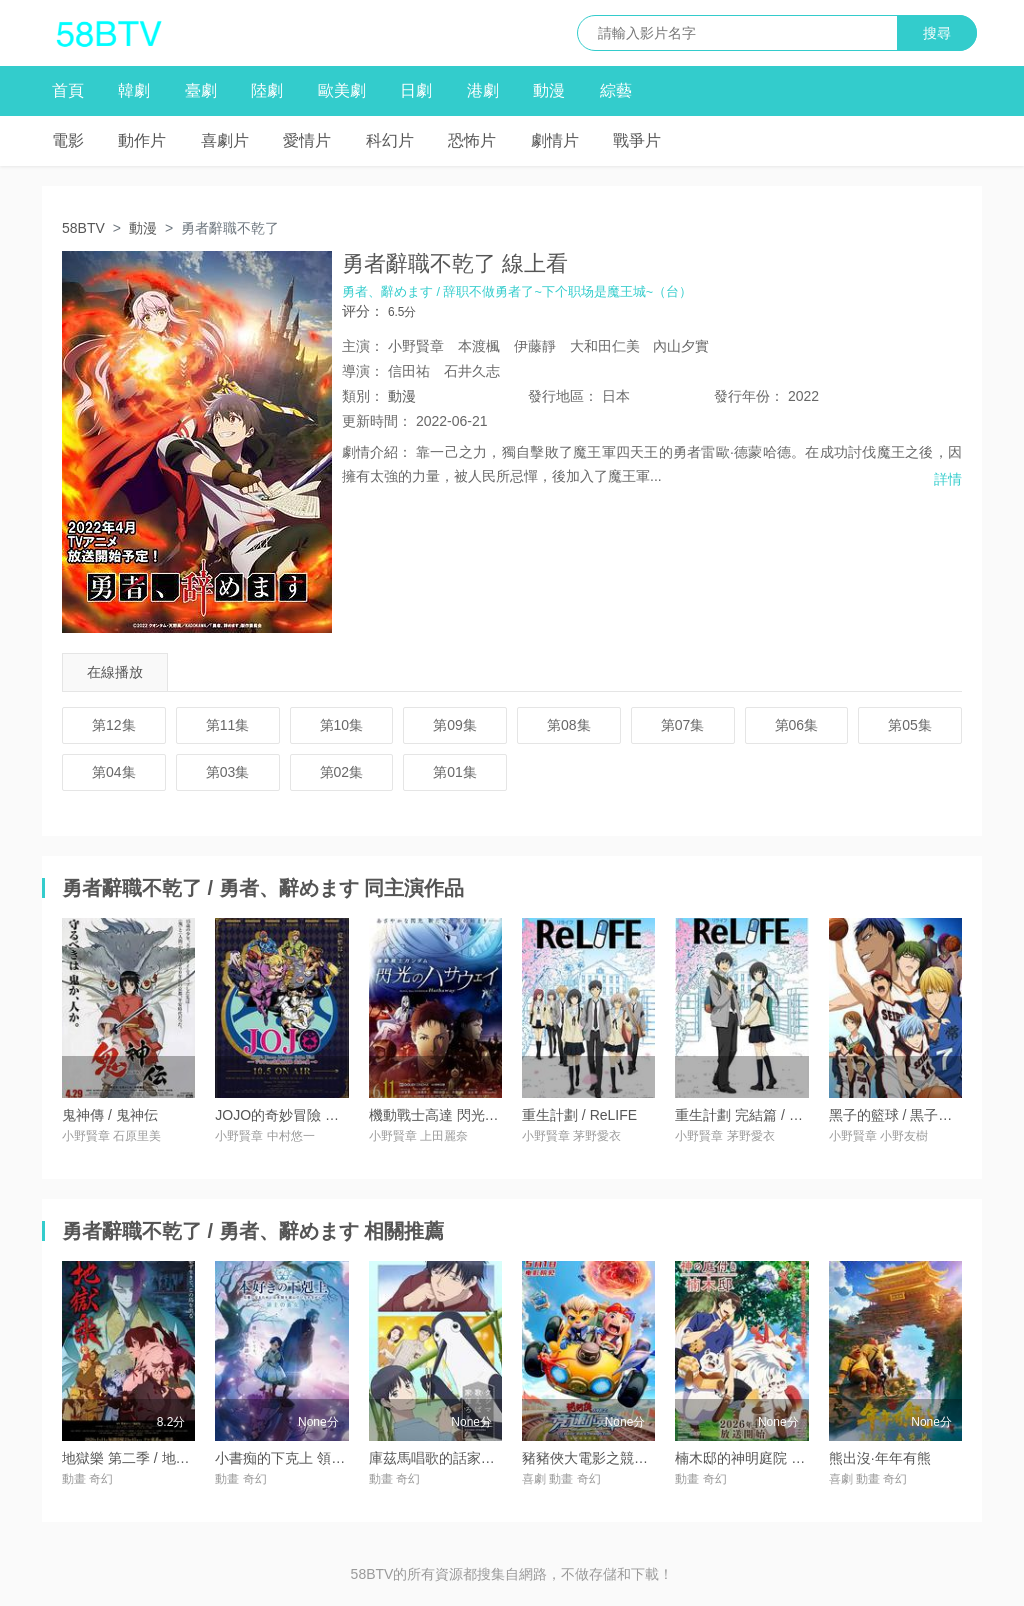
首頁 (68, 90)
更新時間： (377, 421)
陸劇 (267, 90)
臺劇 (201, 90)
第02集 (342, 772)
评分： (363, 311)
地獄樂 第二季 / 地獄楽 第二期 (155, 1458)
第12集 (114, 725)
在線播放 (115, 672)
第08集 (569, 725)
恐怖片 (472, 140)
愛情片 (307, 140)
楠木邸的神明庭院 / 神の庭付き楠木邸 (793, 1458)
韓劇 (134, 90)
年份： (749, 396)
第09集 (455, 725)
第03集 (228, 772)
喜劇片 (225, 140)
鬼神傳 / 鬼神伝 (110, 1115)
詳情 (948, 479)
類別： (363, 396)
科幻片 (390, 140)
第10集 (342, 725)
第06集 (797, 725)
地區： (563, 396)
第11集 (228, 725)
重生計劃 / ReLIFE (579, 1115)
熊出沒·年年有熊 (880, 1458)
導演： (363, 371)
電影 (68, 140)
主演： (363, 346)
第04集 (114, 772)
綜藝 (616, 90)
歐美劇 (342, 90)
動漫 (549, 90)
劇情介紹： (377, 452)
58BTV (83, 228)
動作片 (142, 140)
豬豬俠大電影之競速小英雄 (606, 1458)
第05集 (910, 725)
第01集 (455, 772)
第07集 (683, 725)
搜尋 (937, 33)
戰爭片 (637, 140)
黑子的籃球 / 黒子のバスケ (912, 1115)
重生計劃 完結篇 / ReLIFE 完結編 (778, 1115)
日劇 (416, 90)
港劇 (483, 90)
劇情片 (555, 140)
